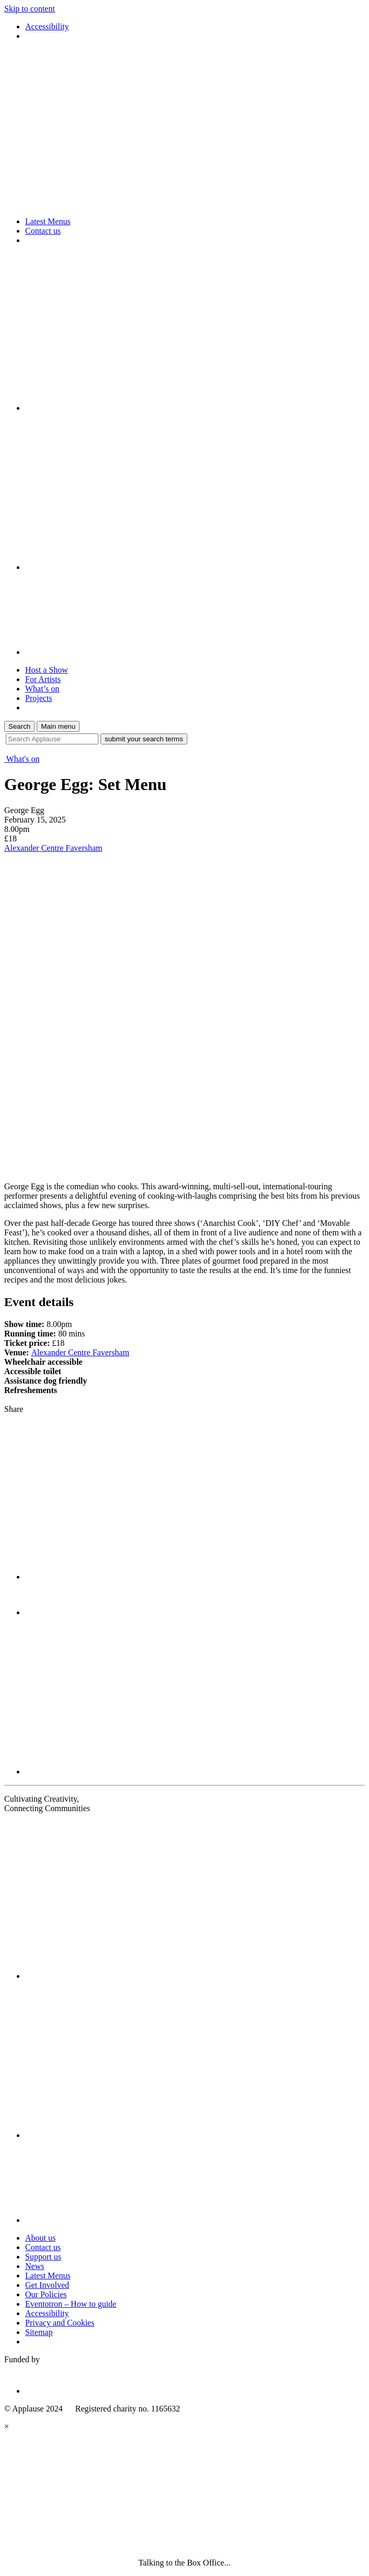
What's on (21, 758)
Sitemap (38, 2332)
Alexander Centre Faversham (53, 847)
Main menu (58, 726)
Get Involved (47, 2285)
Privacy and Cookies (59, 2322)
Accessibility (47, 26)
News (34, 2266)
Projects (38, 698)
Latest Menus (48, 221)
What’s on (42, 688)
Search (19, 726)
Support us (43, 2256)
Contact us (43, 230)
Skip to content (29, 8)
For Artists (43, 679)
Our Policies (46, 2294)
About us (40, 2237)
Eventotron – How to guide (70, 2303)
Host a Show (46, 669)
